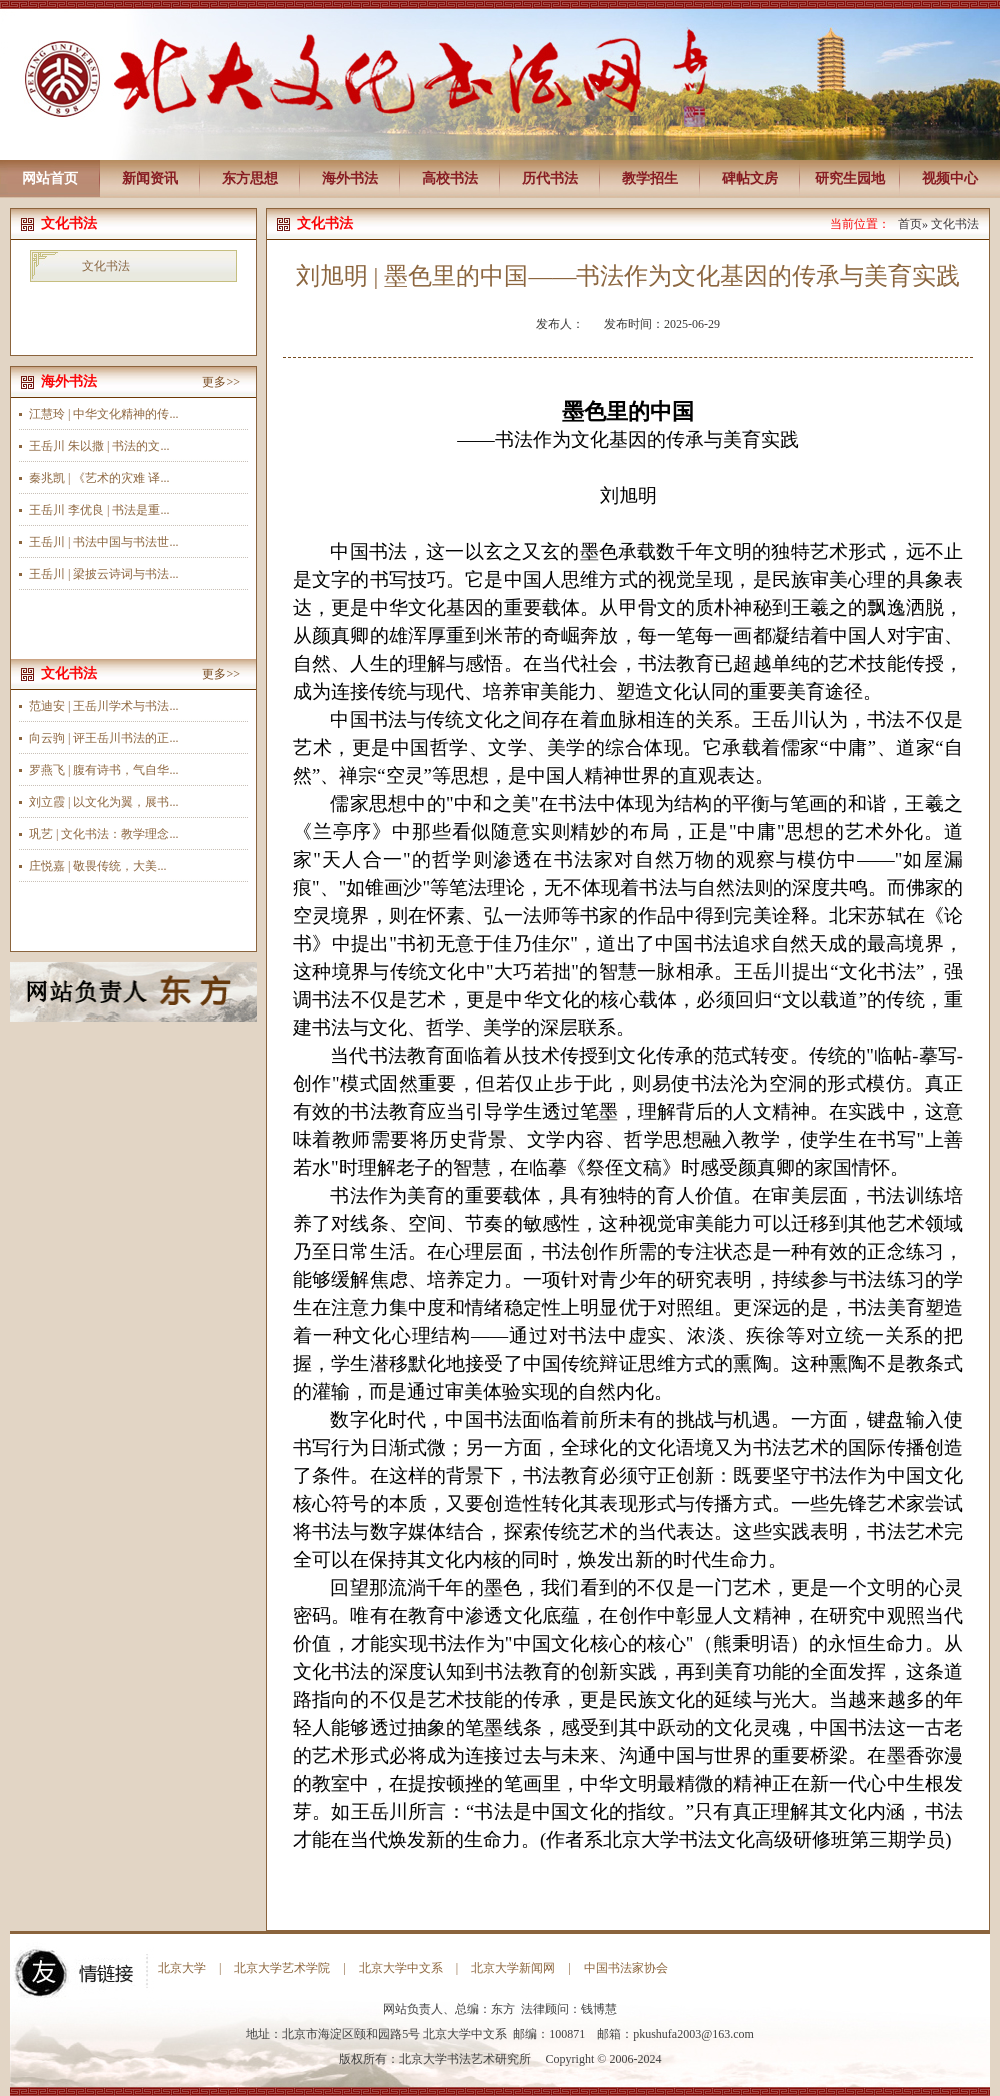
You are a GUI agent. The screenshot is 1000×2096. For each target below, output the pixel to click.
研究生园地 (850, 178)
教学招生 (650, 178)
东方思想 (250, 178)
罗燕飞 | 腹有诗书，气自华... (103, 770)
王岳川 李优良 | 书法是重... (99, 510)
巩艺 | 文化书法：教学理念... (103, 834)
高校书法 (450, 178)
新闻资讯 (150, 178)
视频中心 (950, 178)
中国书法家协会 (626, 1968)
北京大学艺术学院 (282, 1968)
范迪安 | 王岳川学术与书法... (103, 706)
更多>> (221, 382)
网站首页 (50, 178)
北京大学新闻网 (513, 1968)
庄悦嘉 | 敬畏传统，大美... (97, 866)
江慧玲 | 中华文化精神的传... (103, 414)
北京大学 (182, 1968)
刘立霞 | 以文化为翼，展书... (103, 802)
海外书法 (350, 178)
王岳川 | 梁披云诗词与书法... (103, 574)
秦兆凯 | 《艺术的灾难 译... (99, 478)
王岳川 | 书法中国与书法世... (103, 542)
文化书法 (106, 266)
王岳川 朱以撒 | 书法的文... (99, 446)
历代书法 (550, 178)
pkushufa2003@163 (681, 2034)
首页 (910, 224)
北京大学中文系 (401, 1968)
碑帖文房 (750, 178)
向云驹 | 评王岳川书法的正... (103, 738)
